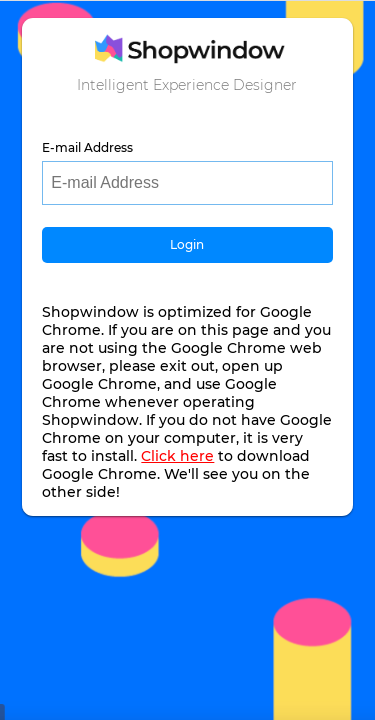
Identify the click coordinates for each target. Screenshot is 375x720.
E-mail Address (87, 147)
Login (187, 244)
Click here (177, 456)
